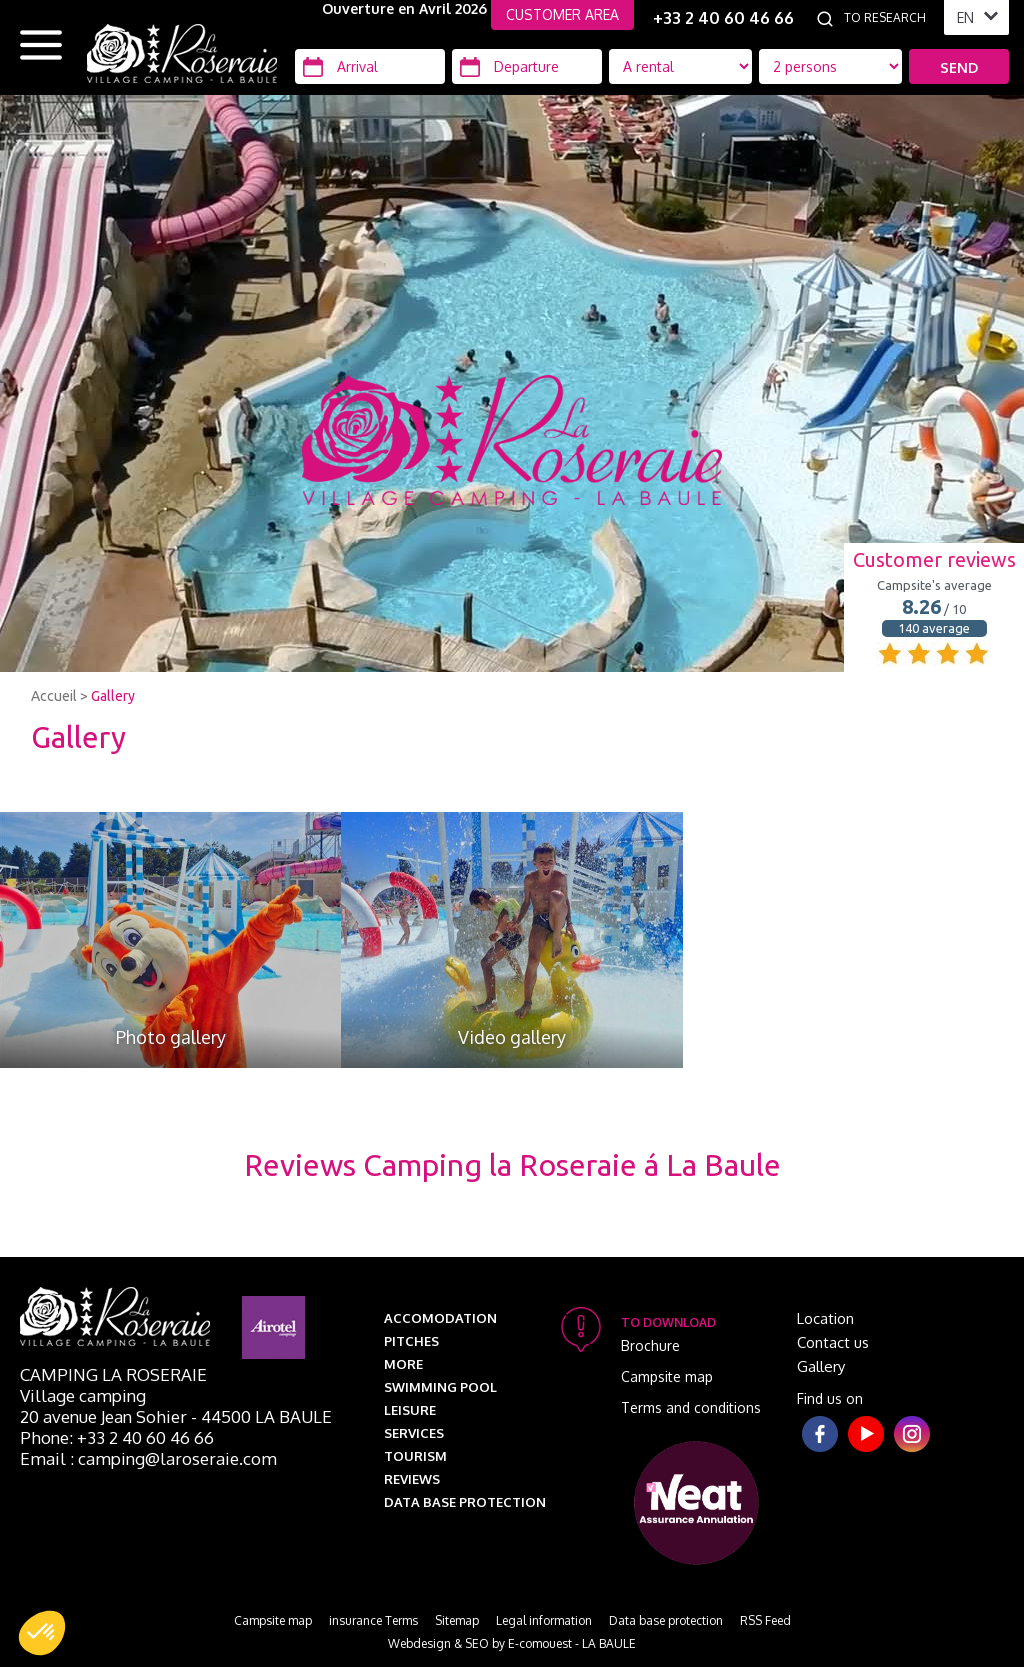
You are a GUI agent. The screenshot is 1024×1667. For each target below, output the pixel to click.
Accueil (54, 696)
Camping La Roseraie (113, 1374)
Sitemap (457, 1620)
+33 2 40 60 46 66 (723, 18)
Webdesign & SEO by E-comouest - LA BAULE (512, 1643)
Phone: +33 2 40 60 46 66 (117, 1437)
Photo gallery (171, 1037)
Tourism (415, 1456)
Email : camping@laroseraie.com (148, 1458)
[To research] (889, 18)
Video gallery (512, 1037)
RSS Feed (765, 1620)
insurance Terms (373, 1620)
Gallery (113, 696)
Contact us (833, 1342)
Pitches (411, 1341)
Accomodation (440, 1318)
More (403, 1364)
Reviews (412, 1479)
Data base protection (465, 1502)
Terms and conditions (691, 1407)
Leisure (410, 1410)
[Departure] (527, 66)
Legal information (544, 1620)
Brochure (650, 1345)
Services (414, 1433)
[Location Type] (830, 66)
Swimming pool (440, 1387)
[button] (42, 1633)
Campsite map (667, 1376)
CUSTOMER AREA (562, 14)
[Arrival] (370, 66)
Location (825, 1318)
